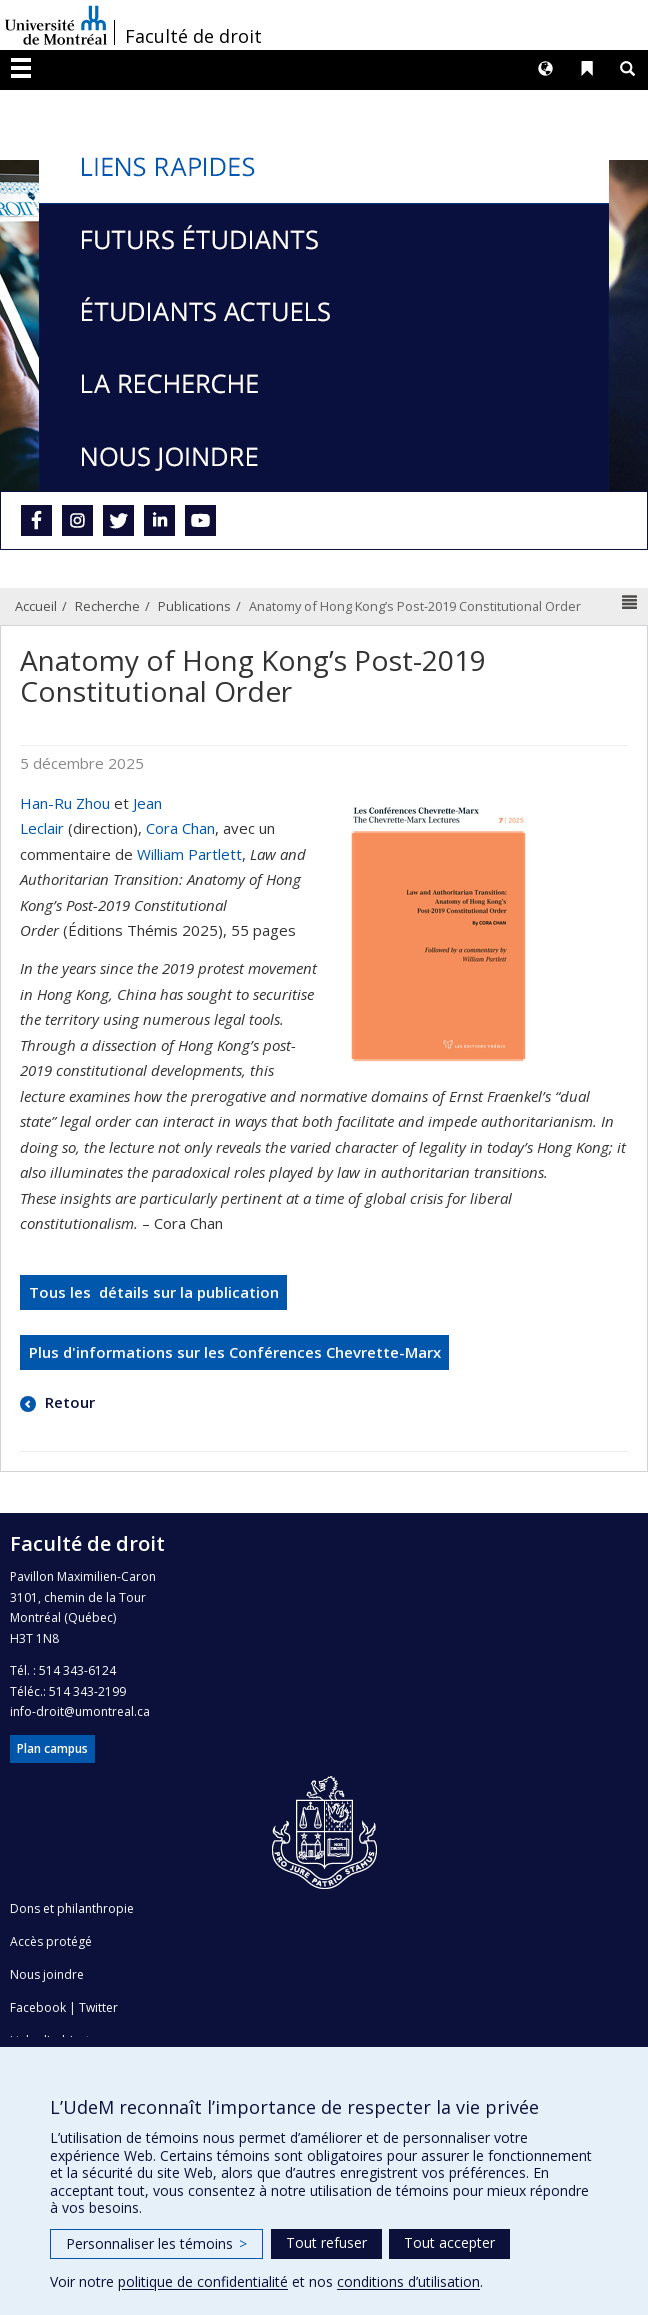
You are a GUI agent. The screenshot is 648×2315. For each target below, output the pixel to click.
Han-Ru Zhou (65, 803)
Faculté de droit (193, 36)
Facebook (38, 2007)
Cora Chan (180, 828)
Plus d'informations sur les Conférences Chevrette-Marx (235, 1352)
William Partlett (189, 854)
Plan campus (52, 1748)
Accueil (36, 606)
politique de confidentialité (203, 2281)
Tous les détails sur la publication (154, 1292)
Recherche (107, 606)
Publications (194, 606)
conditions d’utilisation (408, 2281)
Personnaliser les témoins (156, 2243)
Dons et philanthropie (72, 1908)
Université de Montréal (56, 25)
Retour (68, 1402)
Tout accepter (449, 2242)
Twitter (98, 2007)
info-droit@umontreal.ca (80, 1711)
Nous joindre (47, 1974)
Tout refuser (326, 2242)
